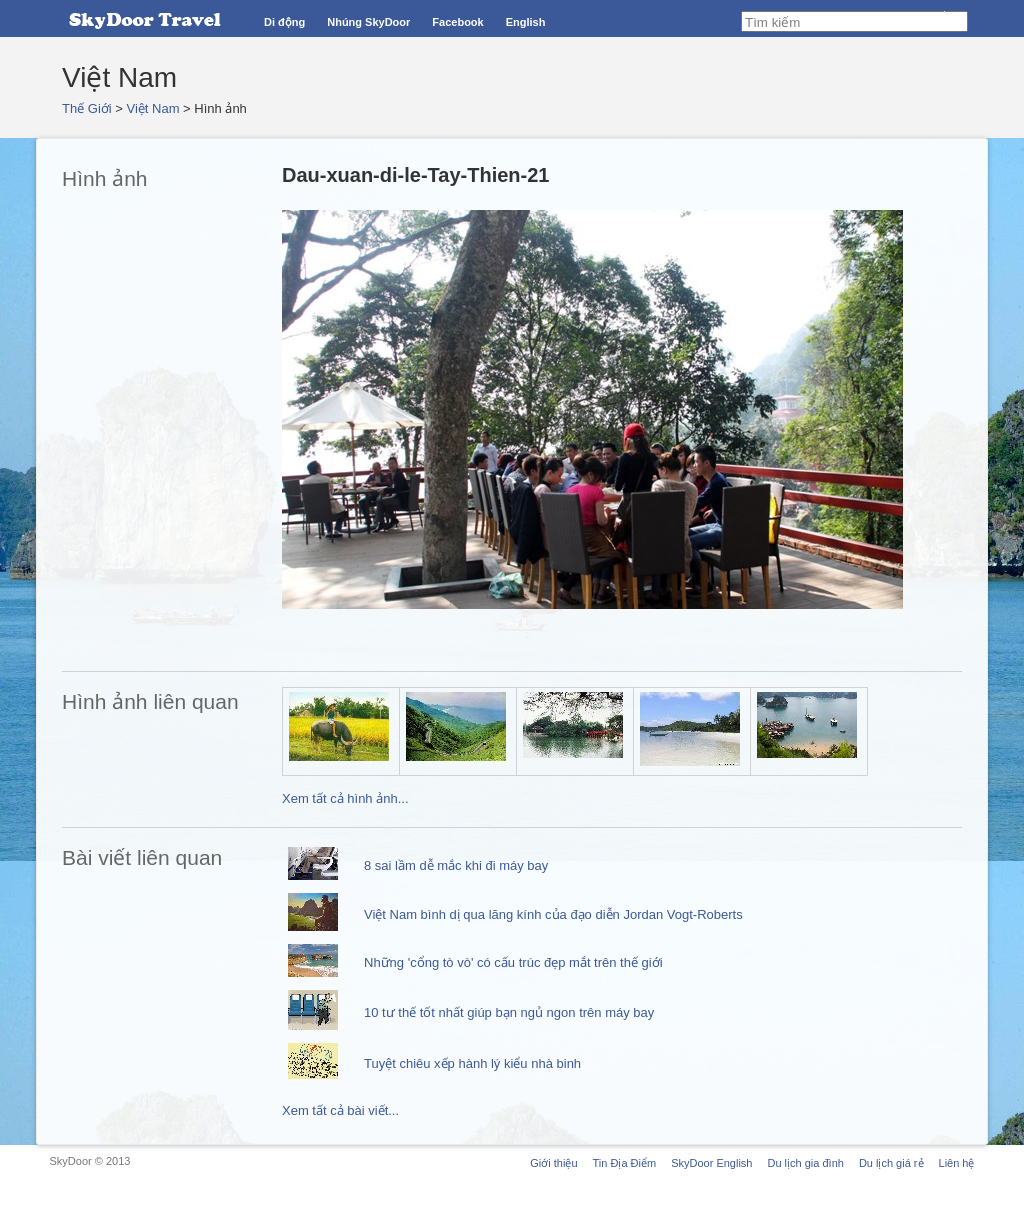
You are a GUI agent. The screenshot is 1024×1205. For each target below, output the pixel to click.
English (526, 22)
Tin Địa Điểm (625, 1163)
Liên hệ (957, 1163)
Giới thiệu (553, 1163)
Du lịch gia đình (805, 1163)
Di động (284, 22)
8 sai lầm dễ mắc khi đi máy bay (456, 865)
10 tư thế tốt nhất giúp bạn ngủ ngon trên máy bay (509, 1012)
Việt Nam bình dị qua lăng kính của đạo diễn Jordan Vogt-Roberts (553, 914)
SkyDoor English (711, 1163)
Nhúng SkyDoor (368, 22)
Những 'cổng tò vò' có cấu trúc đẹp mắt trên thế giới (513, 962)
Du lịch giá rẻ (891, 1163)
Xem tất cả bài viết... (340, 1110)
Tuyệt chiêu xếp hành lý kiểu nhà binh (472, 1063)
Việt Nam (153, 108)
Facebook (457, 22)
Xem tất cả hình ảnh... (345, 798)
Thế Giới (87, 108)
